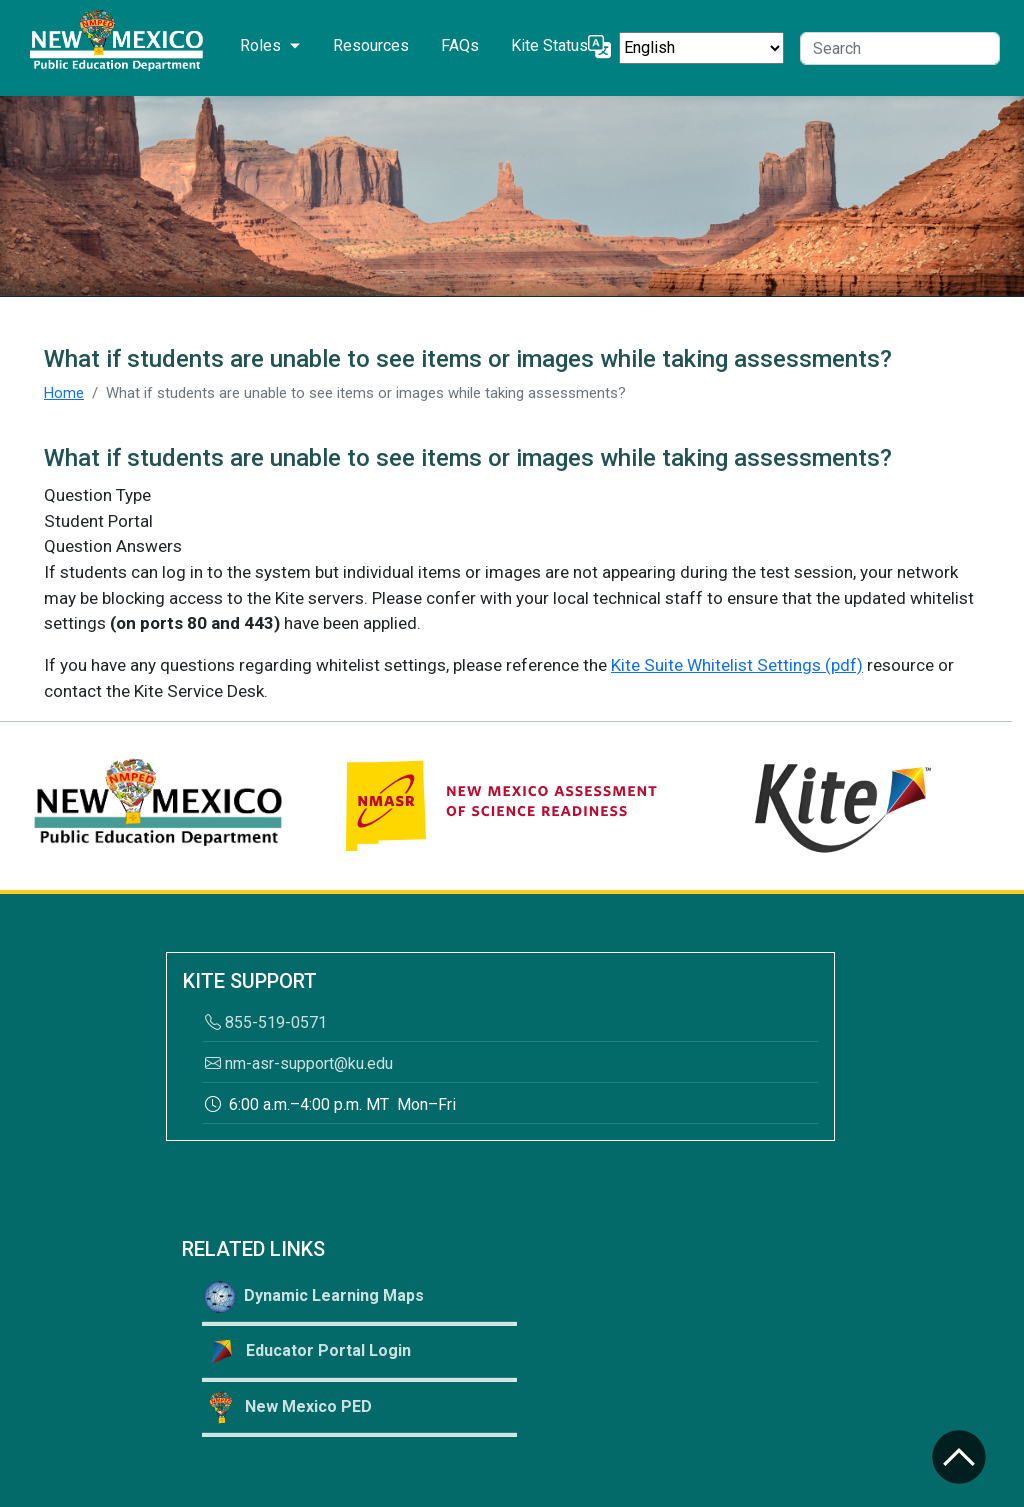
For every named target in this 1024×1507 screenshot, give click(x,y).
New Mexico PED (288, 1407)
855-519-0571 (266, 1022)
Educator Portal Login (307, 1352)
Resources (371, 45)
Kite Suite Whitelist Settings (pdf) (737, 665)
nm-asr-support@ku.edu (299, 1063)
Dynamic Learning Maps (314, 1297)
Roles (260, 45)
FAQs (460, 45)
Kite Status (549, 45)
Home (64, 393)
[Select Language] (701, 48)
